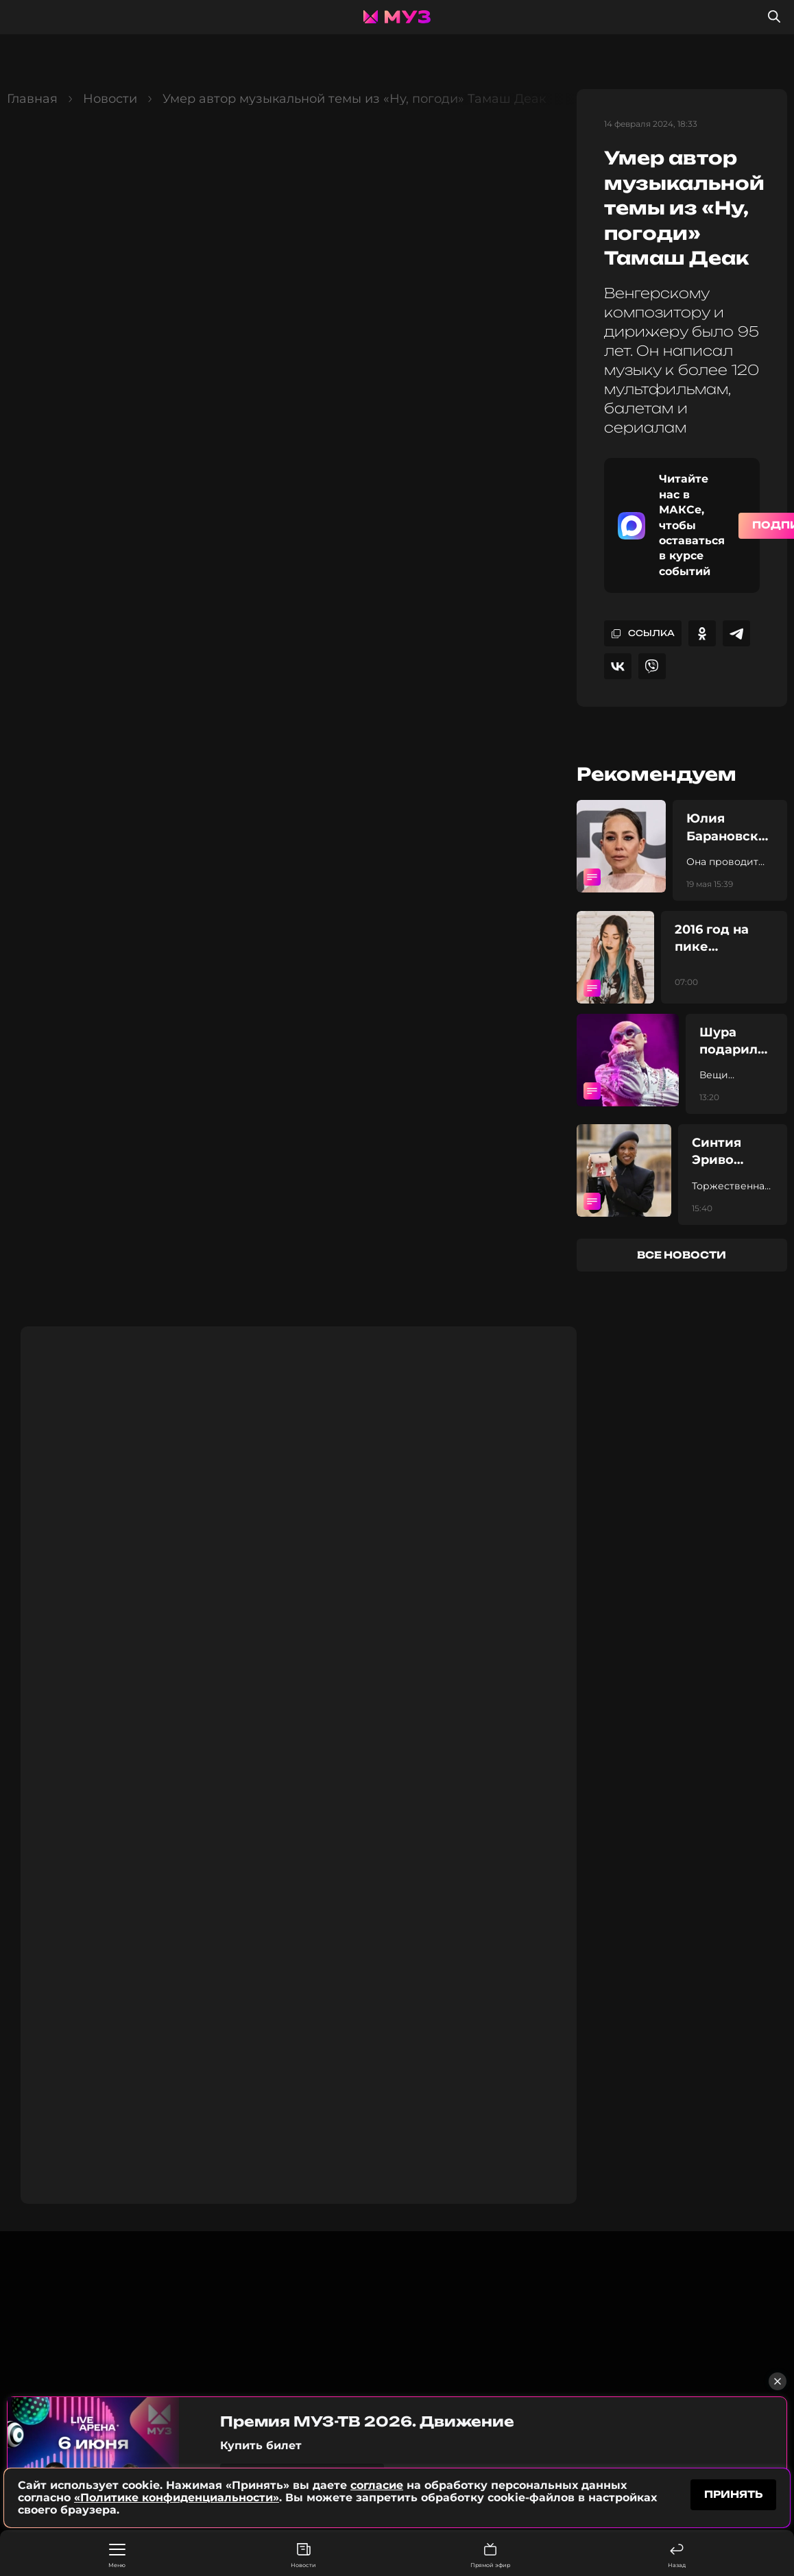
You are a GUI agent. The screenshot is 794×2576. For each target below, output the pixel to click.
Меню (116, 2556)
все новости (681, 1255)
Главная (32, 98)
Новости (303, 2555)
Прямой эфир (490, 2555)
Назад (677, 2555)
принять (733, 2494)
